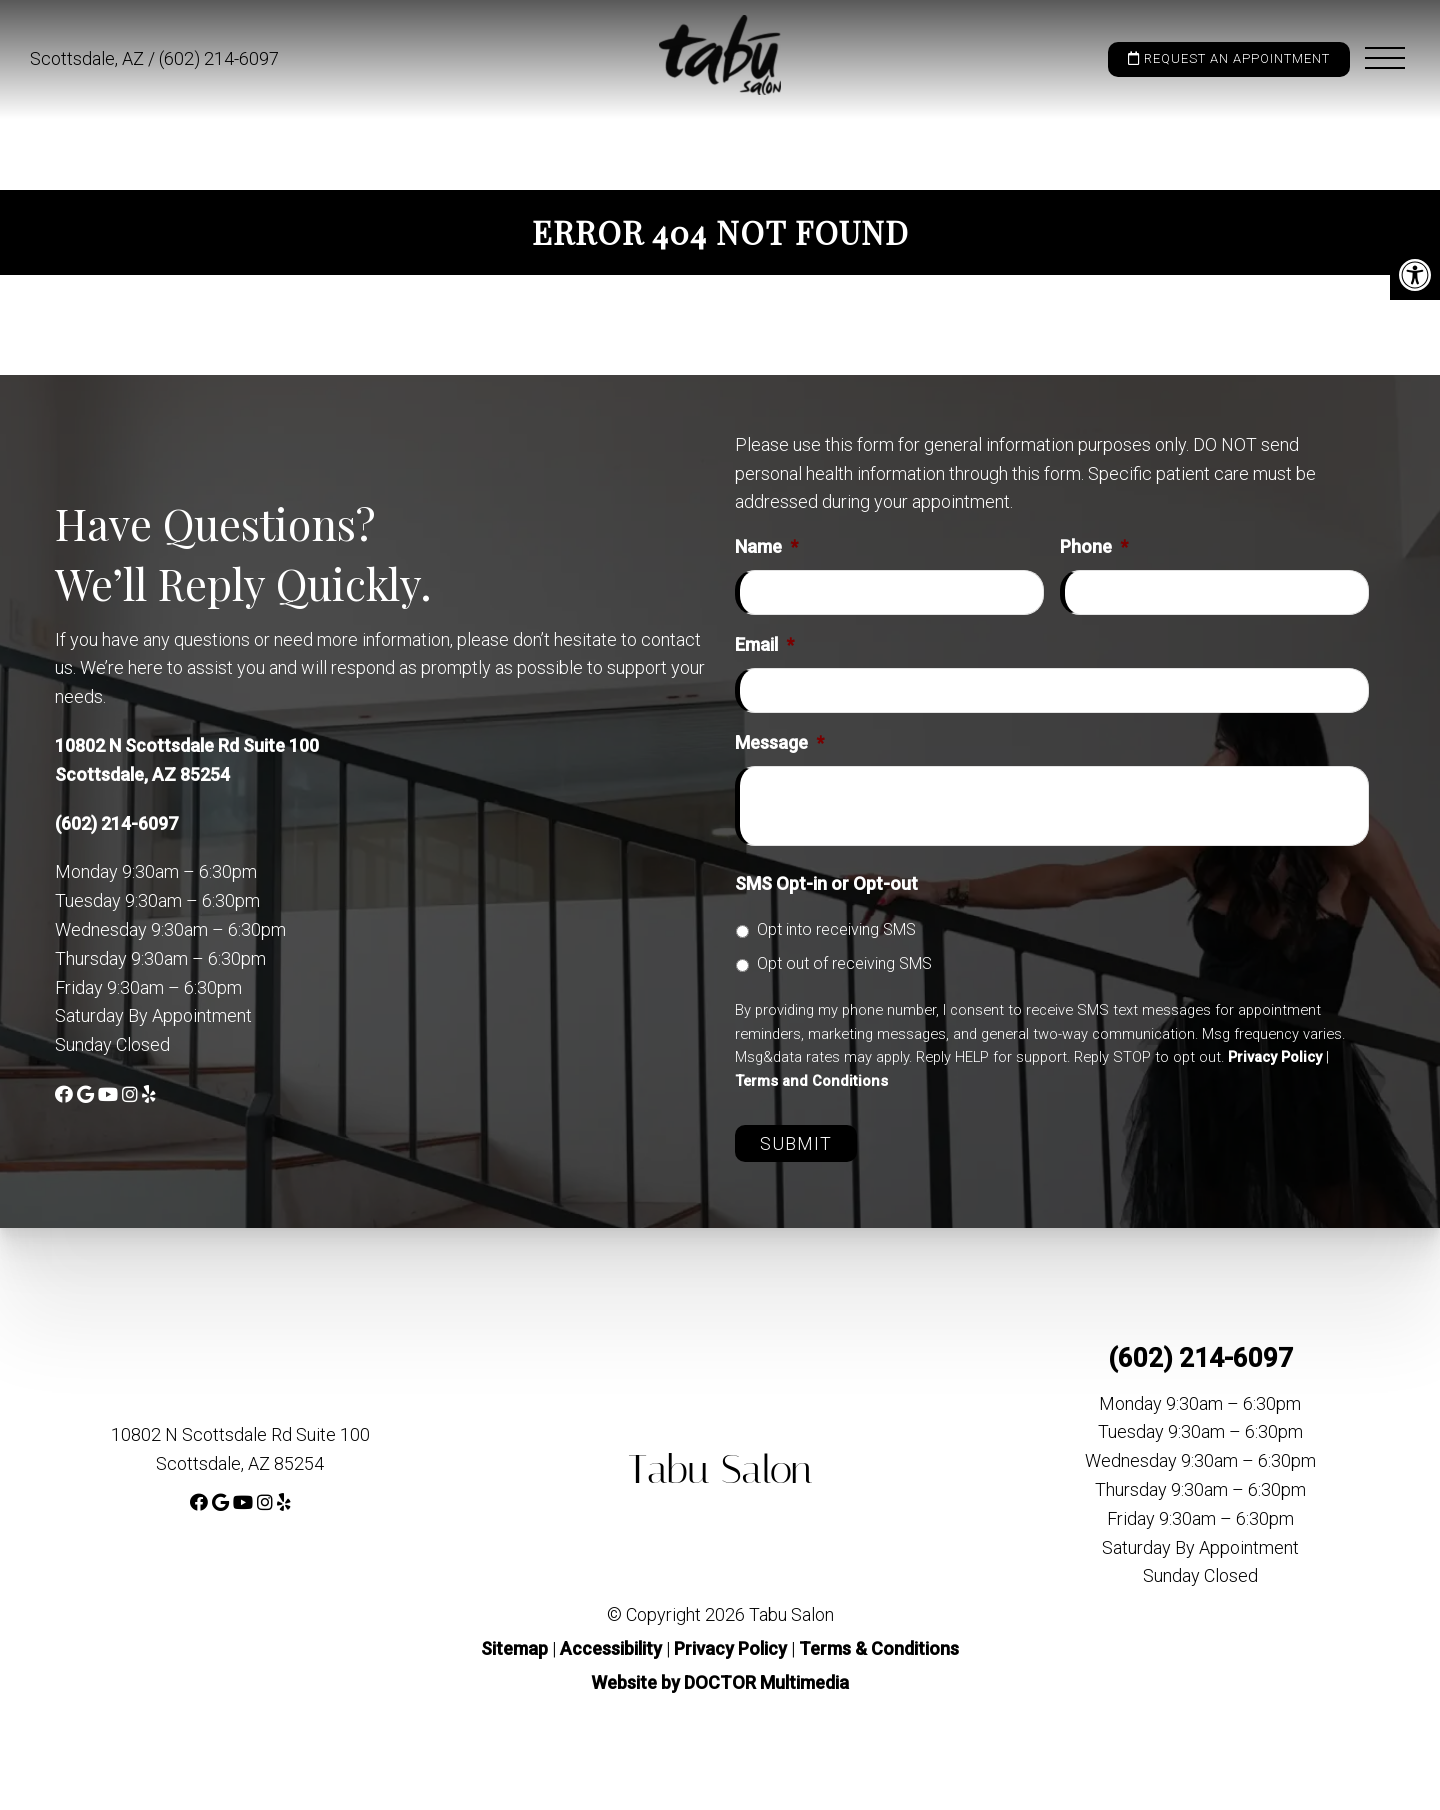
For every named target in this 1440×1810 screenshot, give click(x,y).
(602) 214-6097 (219, 58)
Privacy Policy (1275, 1057)
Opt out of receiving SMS (844, 963)
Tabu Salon (720, 1469)
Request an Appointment (1229, 58)
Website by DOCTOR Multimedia (720, 1682)
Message (779, 742)
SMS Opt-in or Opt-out (826, 883)
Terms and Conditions (811, 1081)
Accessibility (611, 1648)
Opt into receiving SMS (836, 929)
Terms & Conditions (879, 1648)
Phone (1094, 546)
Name (766, 546)
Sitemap (514, 1648)
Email (764, 644)
